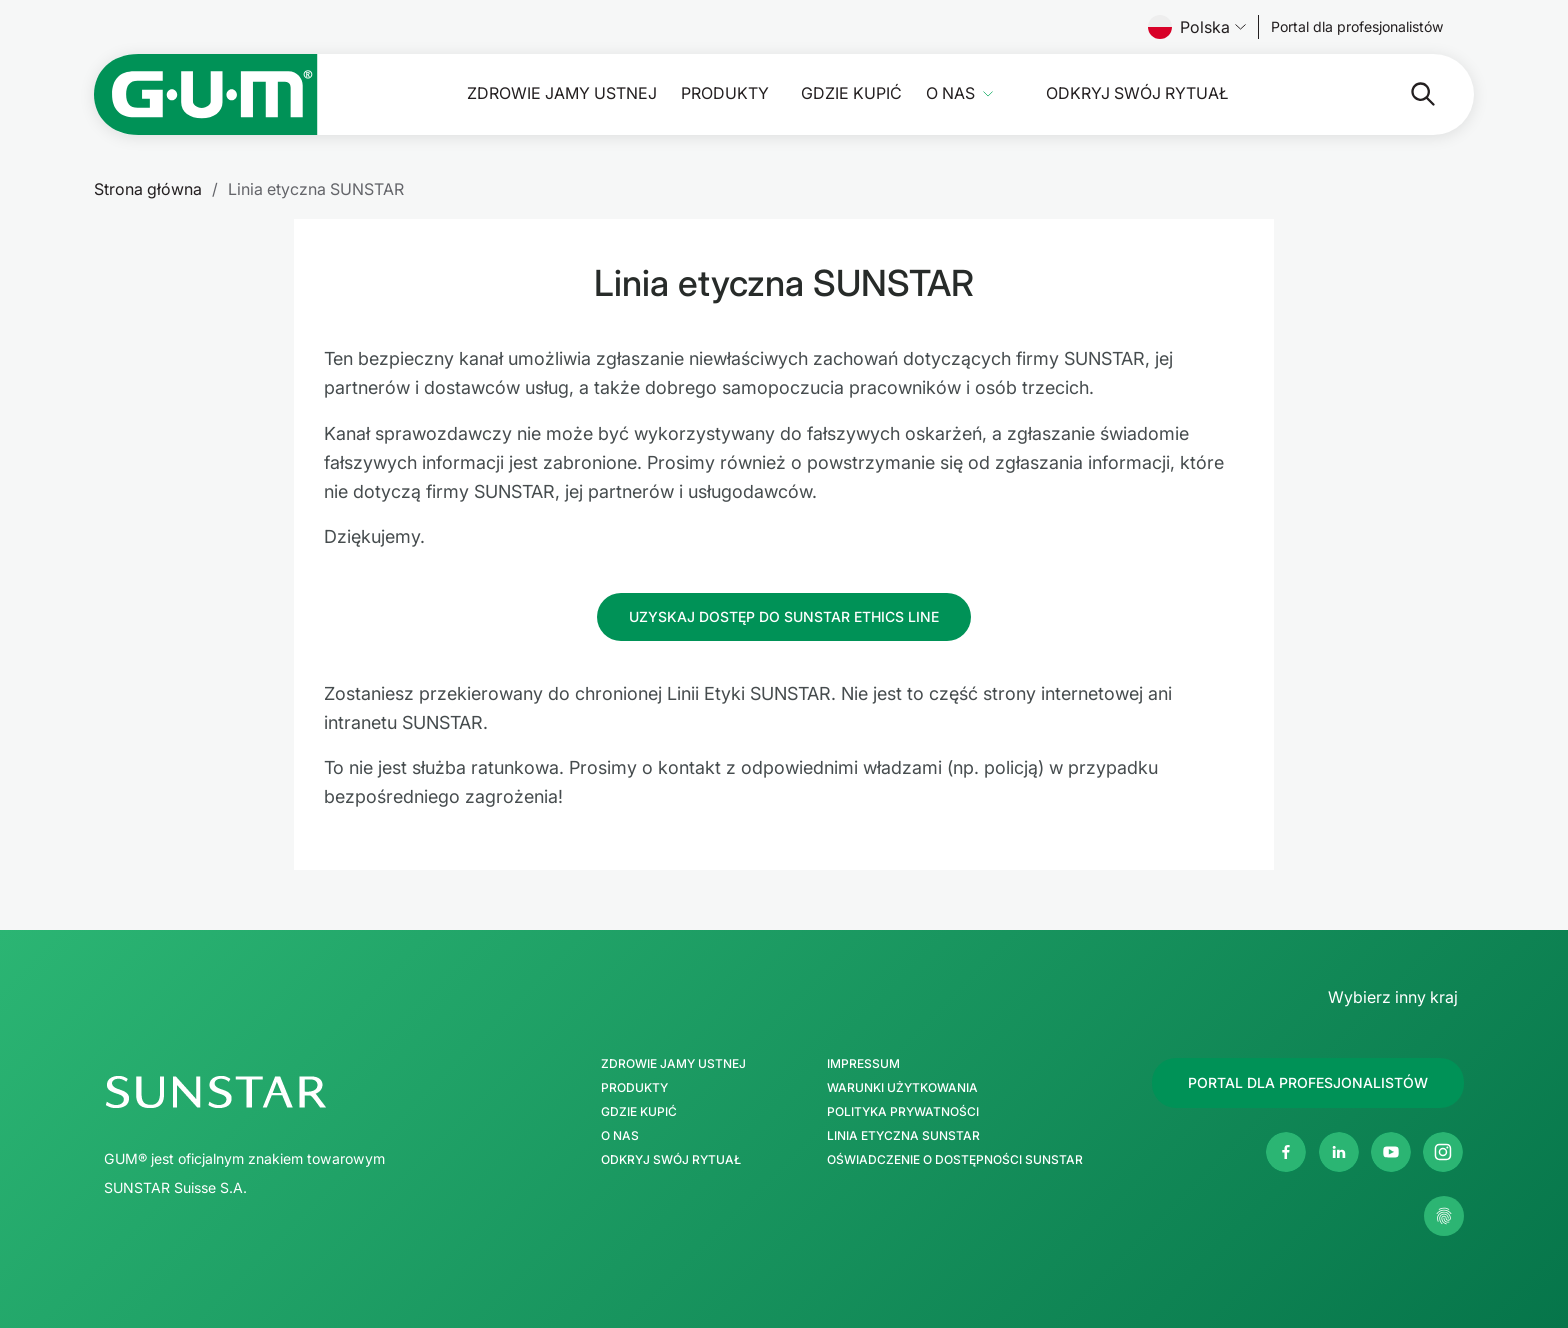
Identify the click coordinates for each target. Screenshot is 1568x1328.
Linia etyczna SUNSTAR (903, 1136)
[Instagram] (1443, 1152)
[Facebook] (1286, 1152)
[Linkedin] (1339, 1152)
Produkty (725, 93)
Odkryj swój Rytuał (1137, 93)
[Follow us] (1357, 27)
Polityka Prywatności (903, 1112)
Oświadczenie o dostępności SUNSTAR (955, 1160)
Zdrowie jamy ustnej (562, 93)
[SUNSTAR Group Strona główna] (302, 1092)
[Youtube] (1391, 1152)
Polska (1197, 27)
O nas (950, 93)
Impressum (863, 1064)
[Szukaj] (1407, 94)
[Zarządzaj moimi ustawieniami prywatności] (1444, 1216)
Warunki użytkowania (902, 1088)
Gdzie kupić (851, 93)
